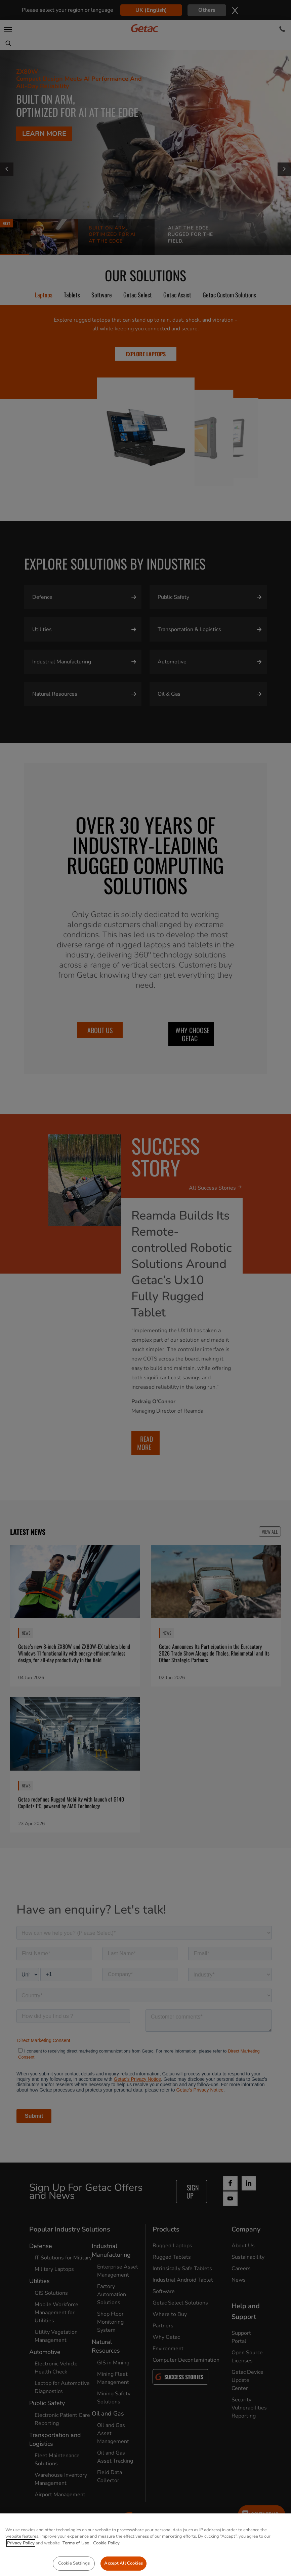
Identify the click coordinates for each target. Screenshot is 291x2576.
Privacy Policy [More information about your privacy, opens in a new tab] (21, 2562)
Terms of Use (76, 2562)
